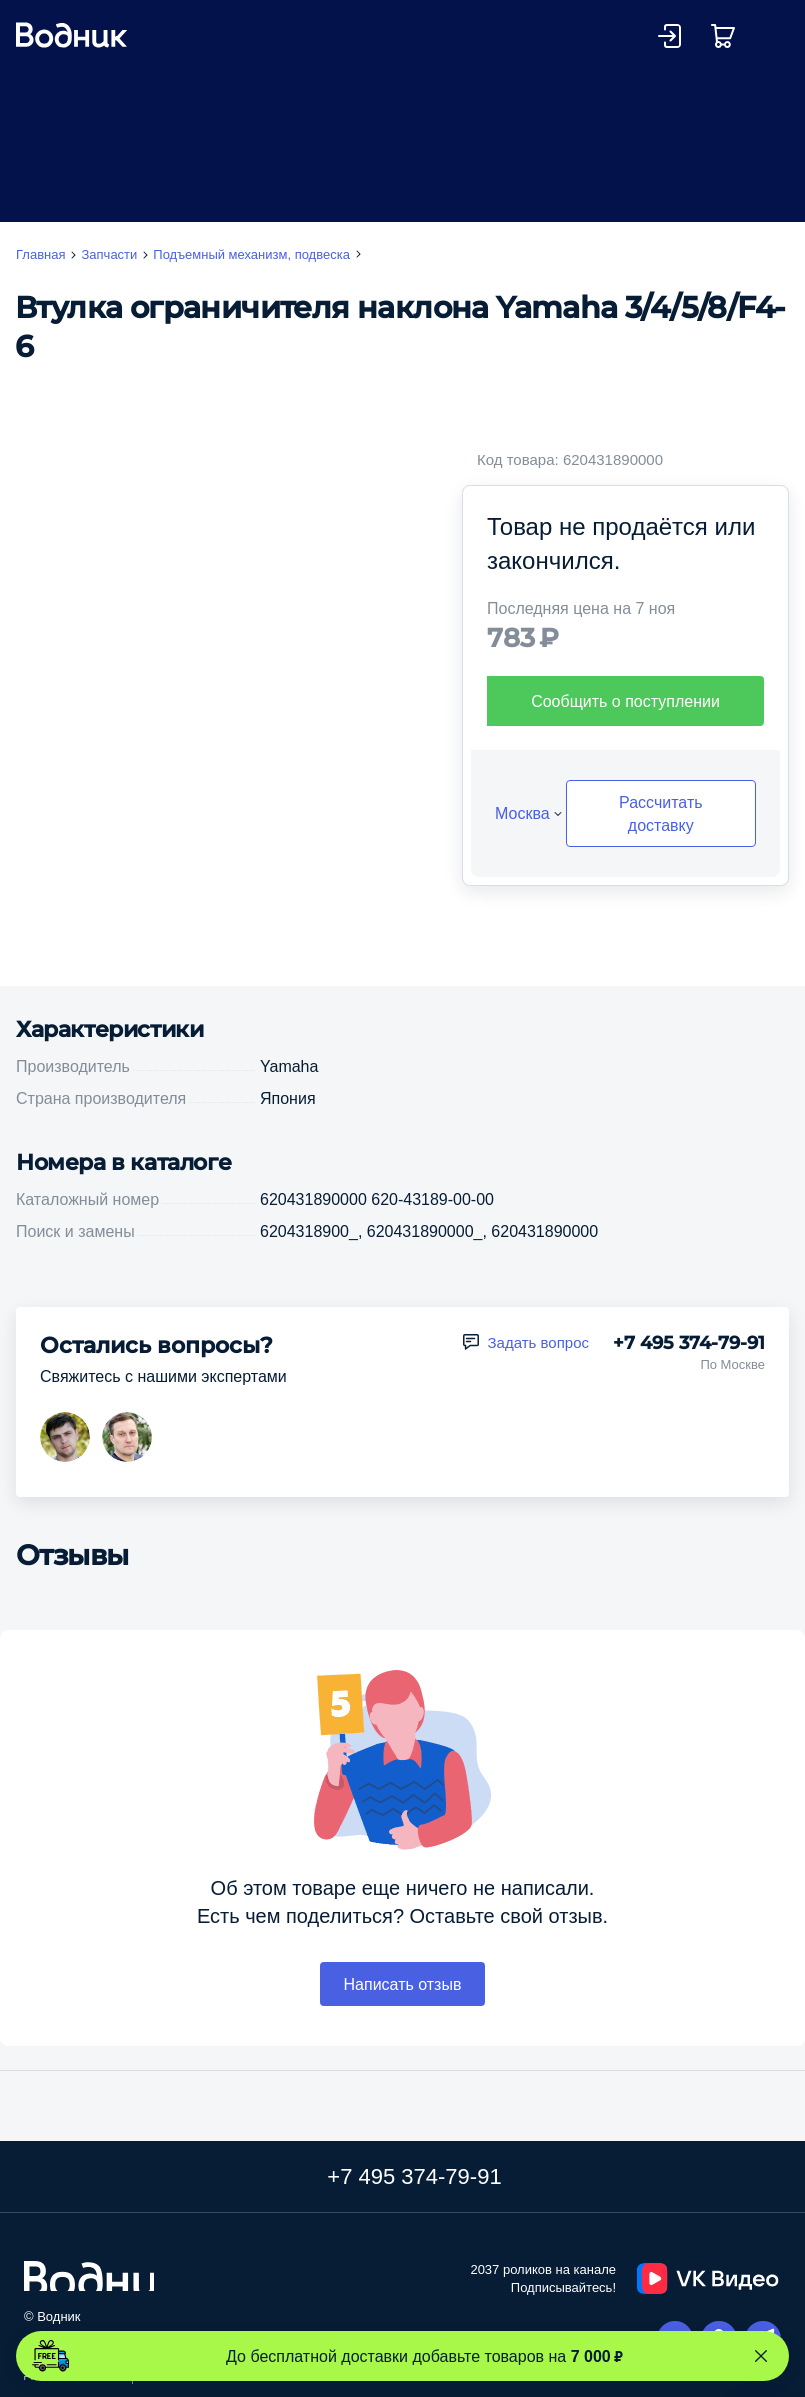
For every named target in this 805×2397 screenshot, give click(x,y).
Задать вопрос (538, 1342)
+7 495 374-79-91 (689, 1343)
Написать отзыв (403, 1984)
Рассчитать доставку (661, 813)
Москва (522, 813)
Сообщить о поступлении (625, 701)
